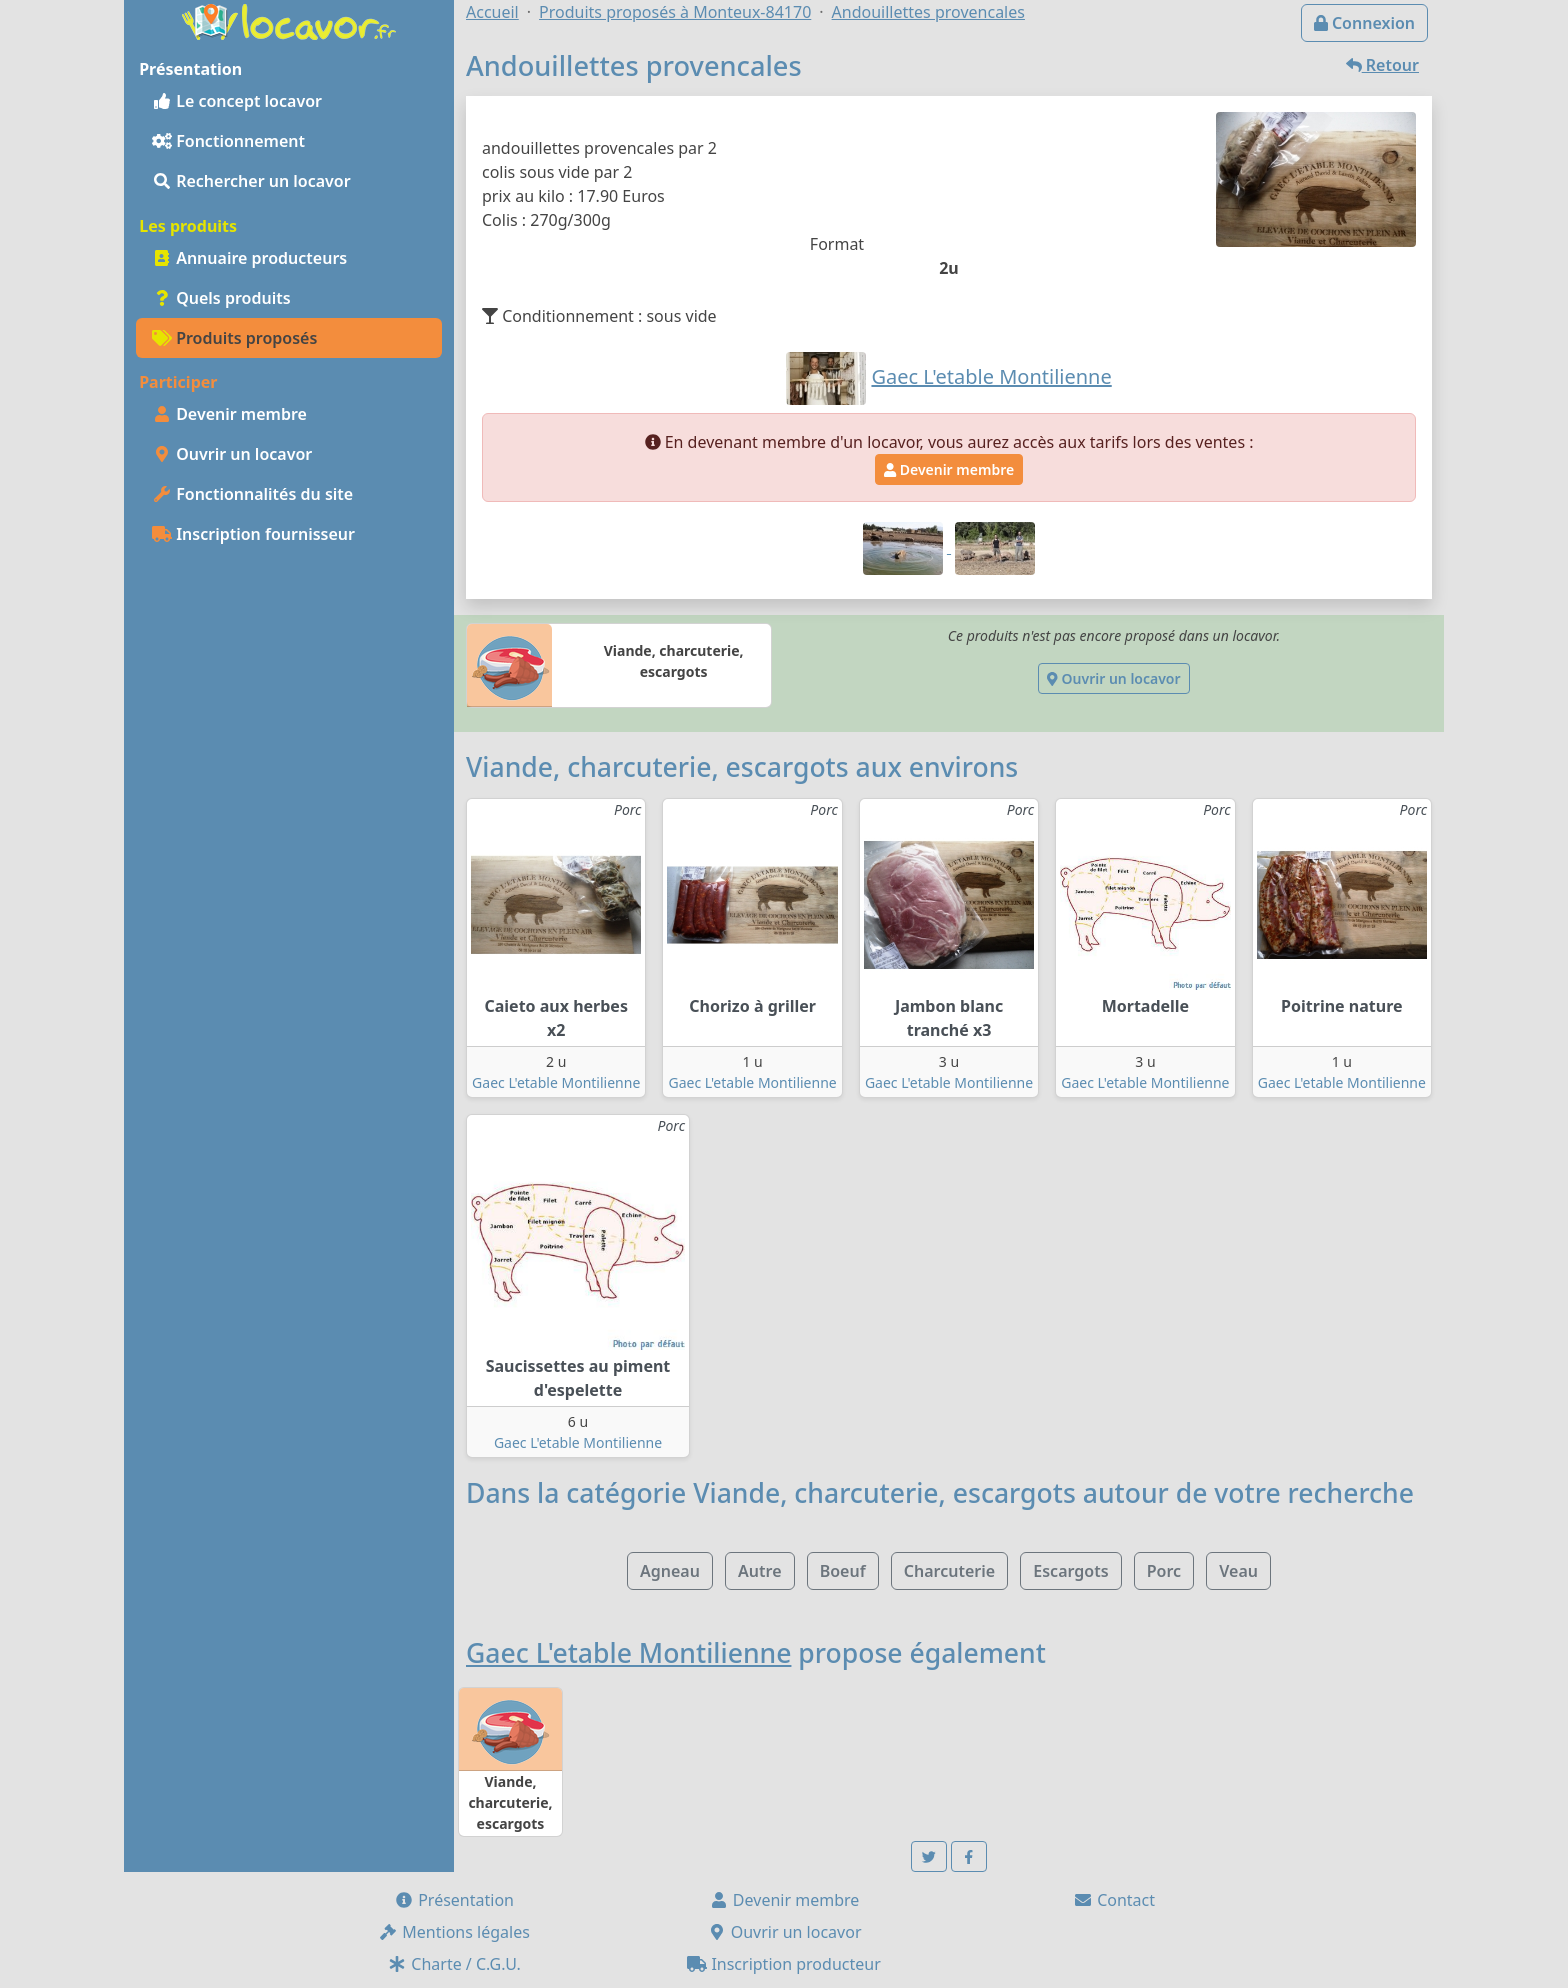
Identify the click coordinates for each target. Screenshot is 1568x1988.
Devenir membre (229, 414)
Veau (1238, 1571)
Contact (1114, 1900)
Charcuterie (949, 1571)
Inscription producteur (784, 1964)
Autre (759, 1571)
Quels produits (221, 298)
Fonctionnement (228, 141)
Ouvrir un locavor (232, 454)
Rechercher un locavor (251, 181)
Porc (1164, 1571)
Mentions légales (454, 1932)
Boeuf (843, 1571)
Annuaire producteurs (249, 258)
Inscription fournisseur (253, 534)
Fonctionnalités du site (252, 494)
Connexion (1364, 23)
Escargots (1070, 1571)
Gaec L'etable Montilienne (556, 1082)
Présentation (454, 1900)
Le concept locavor (237, 101)
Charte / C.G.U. (454, 1964)
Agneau (670, 1571)
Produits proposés (234, 338)
